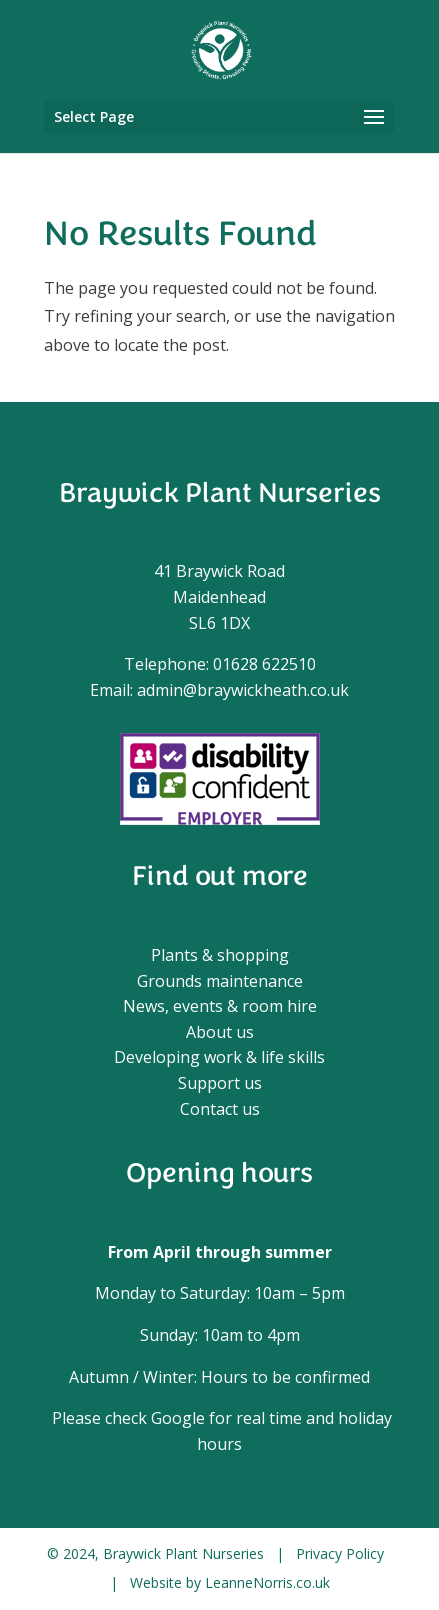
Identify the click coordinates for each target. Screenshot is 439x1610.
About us (220, 1032)
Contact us (220, 1109)
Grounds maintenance (220, 981)
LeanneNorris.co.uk (267, 1582)
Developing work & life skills (219, 1057)
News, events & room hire (220, 1006)
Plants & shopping (220, 955)
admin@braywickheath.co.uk (243, 690)
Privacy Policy (340, 1553)
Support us (220, 1083)
